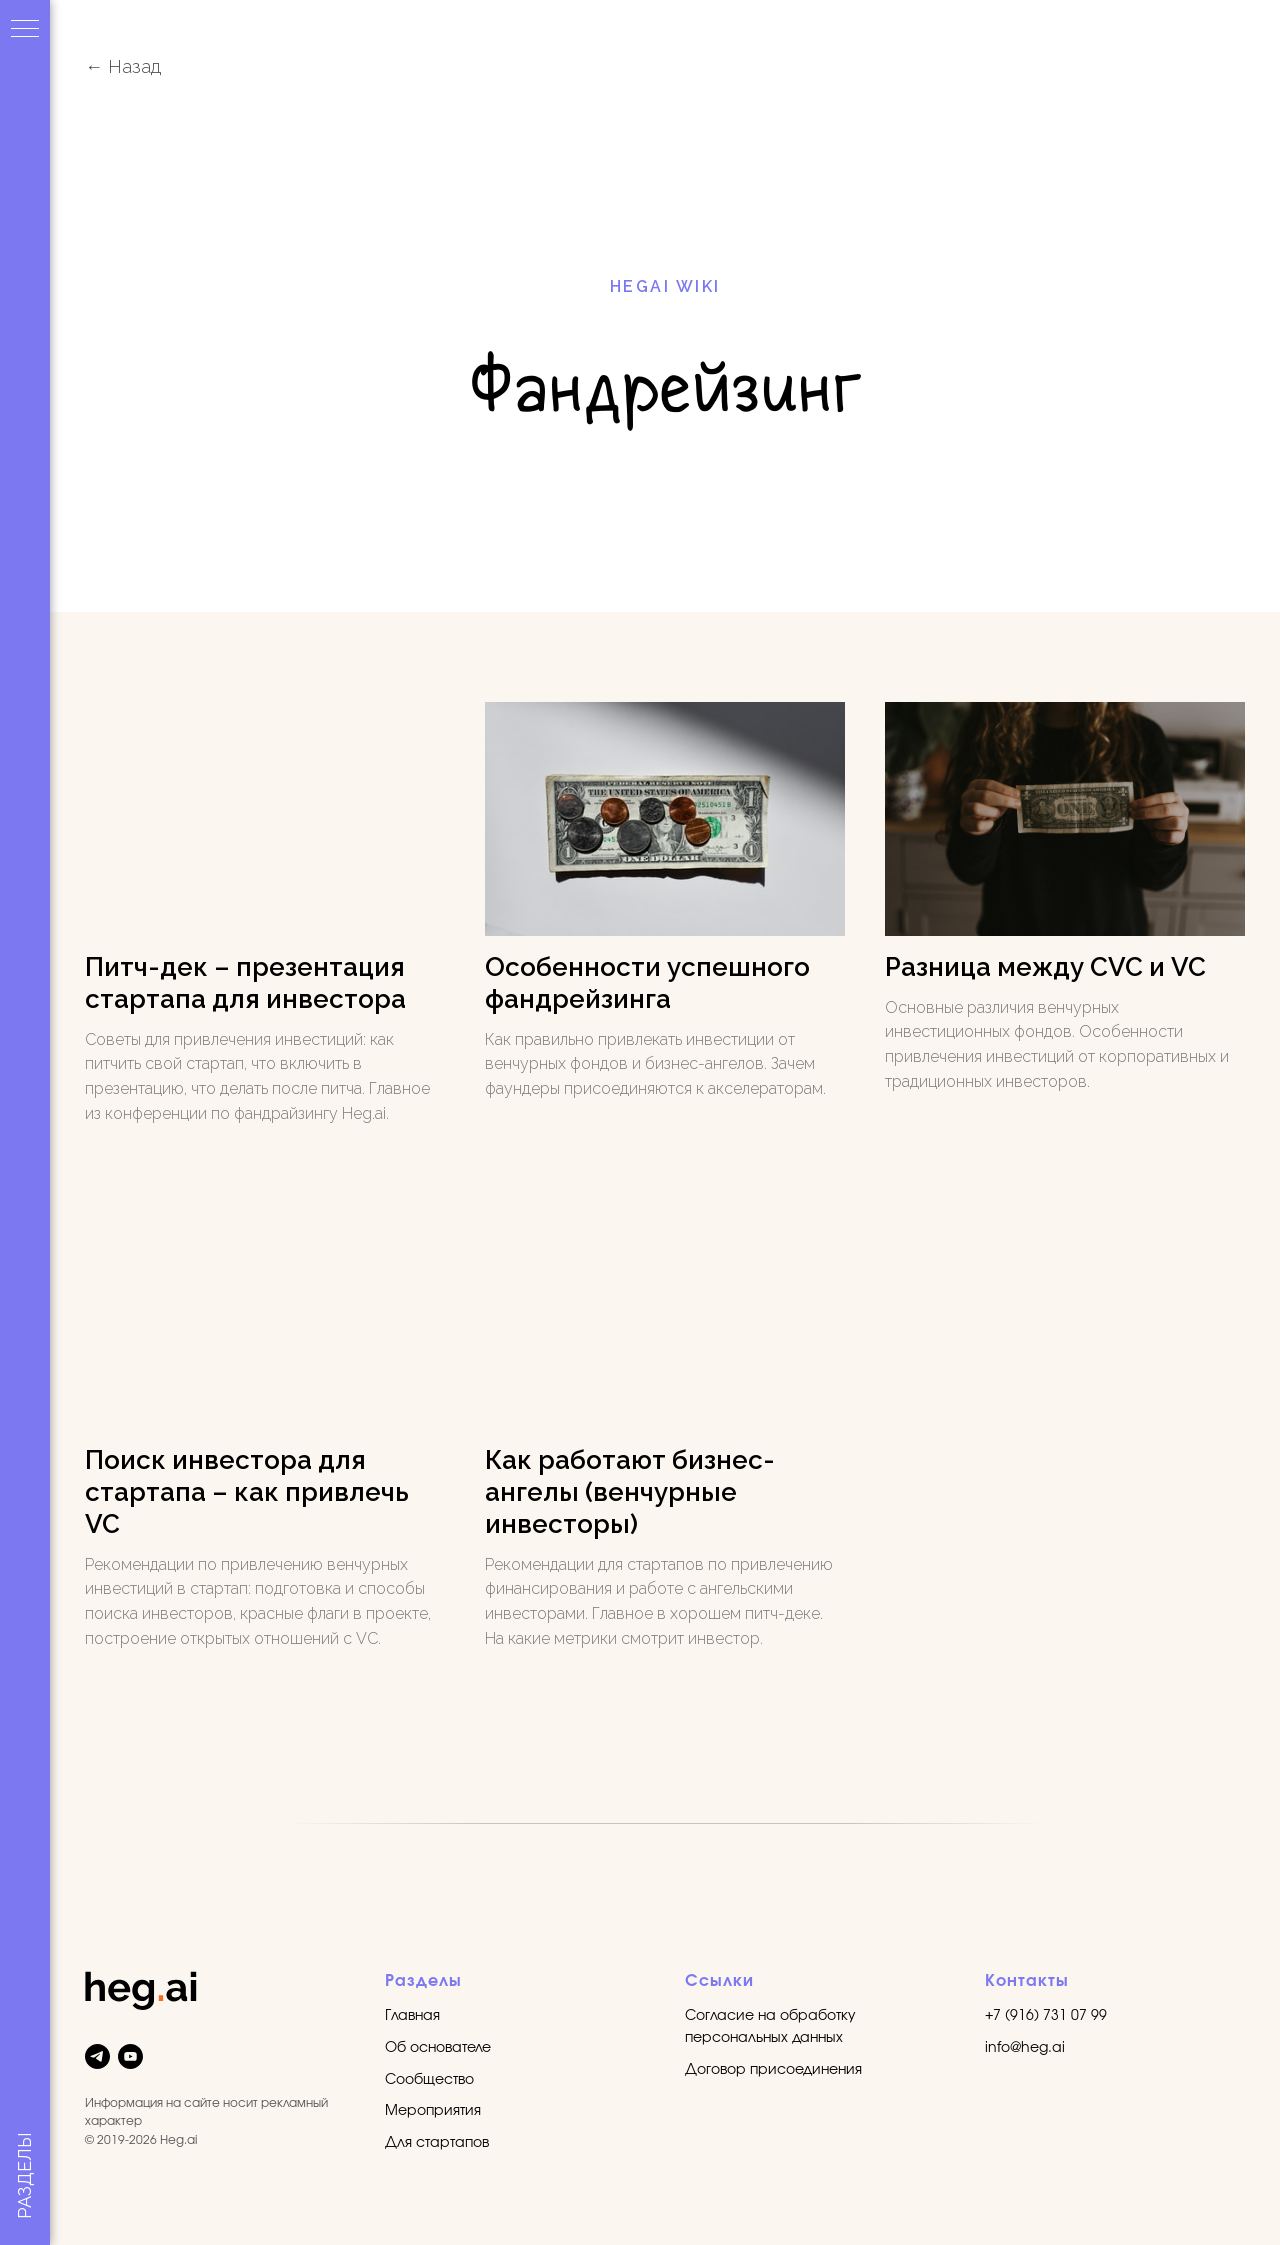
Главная (412, 2016)
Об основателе (438, 2048)
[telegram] (97, 2056)
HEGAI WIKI (665, 286)
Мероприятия (433, 2111)
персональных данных (764, 2038)
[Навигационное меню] (25, 30)
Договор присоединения (773, 2070)
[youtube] (130, 2056)
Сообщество (429, 2080)
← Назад (123, 66)
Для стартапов (437, 2143)
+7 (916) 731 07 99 (1046, 2016)
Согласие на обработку (770, 2016)
